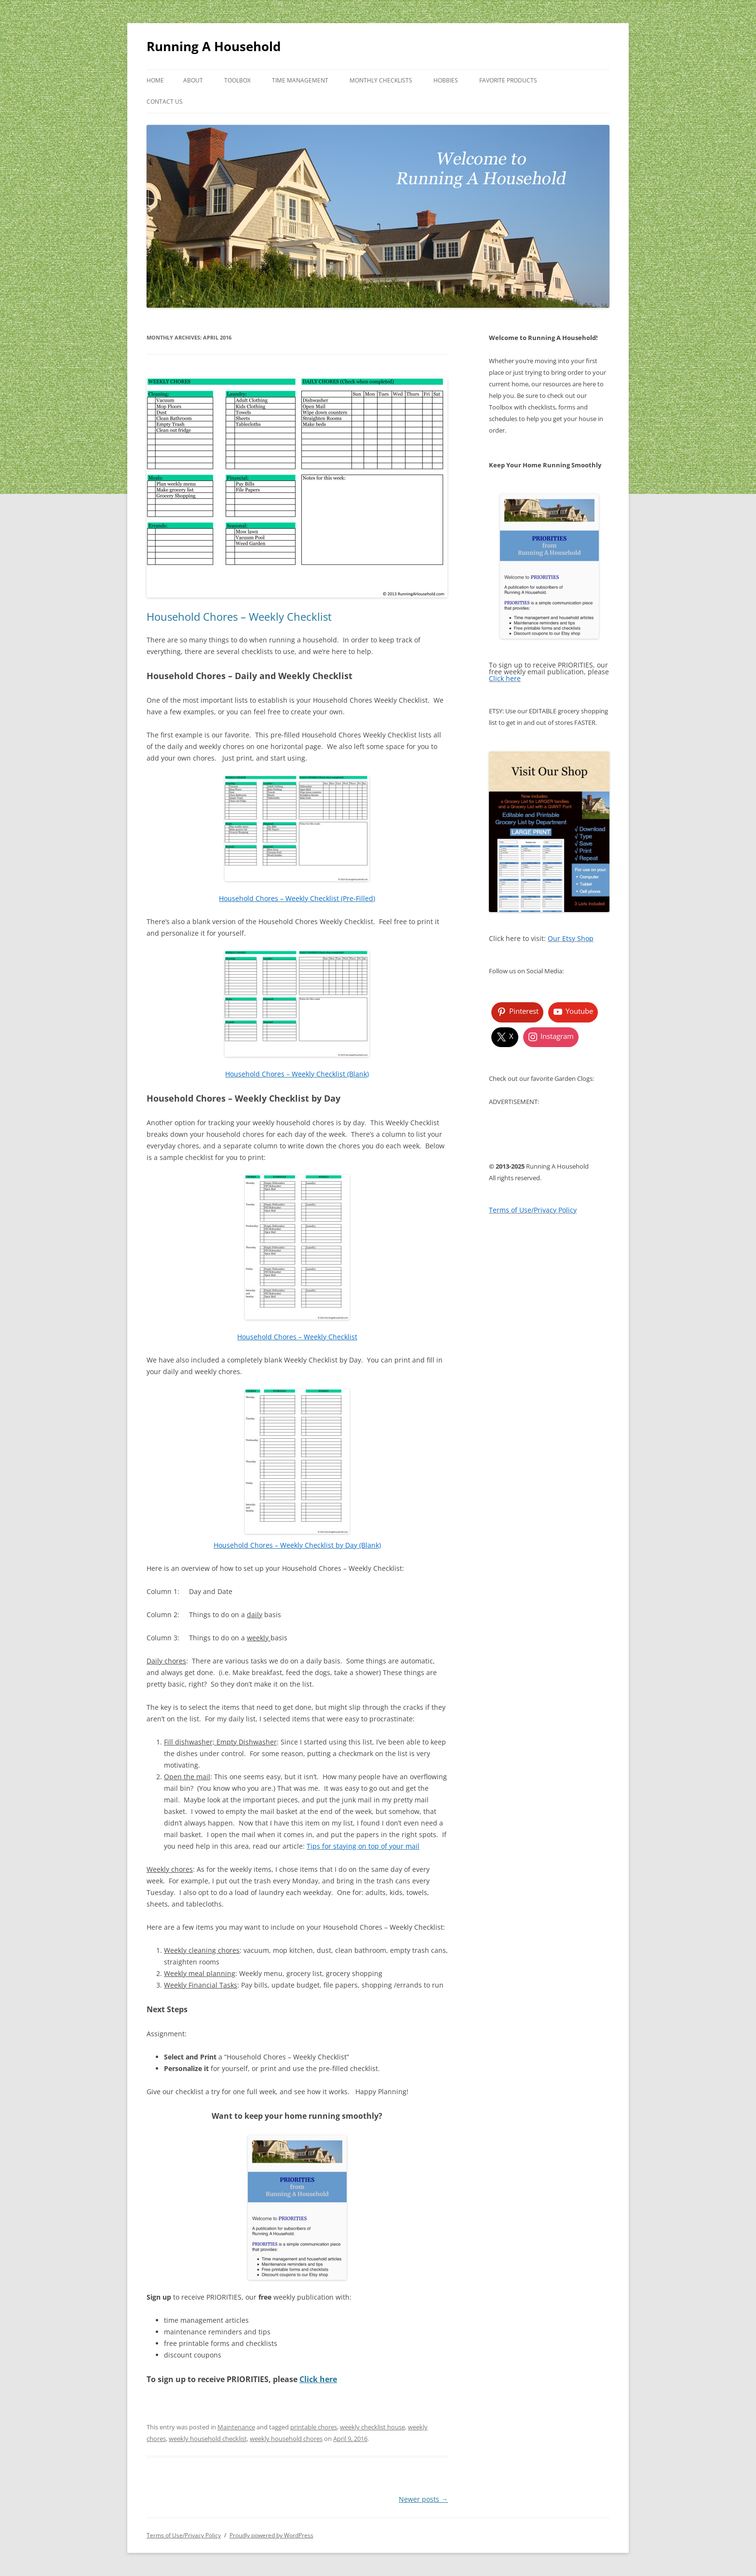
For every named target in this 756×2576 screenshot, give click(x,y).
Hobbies (445, 80)
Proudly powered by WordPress (271, 2535)
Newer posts (423, 2499)
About (193, 80)
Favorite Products (508, 80)
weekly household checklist (208, 2438)
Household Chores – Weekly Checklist (239, 616)
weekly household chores (286, 2438)
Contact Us (165, 101)
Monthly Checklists (381, 80)
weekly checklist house (372, 2427)
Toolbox (237, 80)
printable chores (313, 2427)
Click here (318, 2379)
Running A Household (214, 46)
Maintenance (236, 2427)
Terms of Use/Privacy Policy (184, 2535)
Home (155, 80)
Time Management (300, 80)
